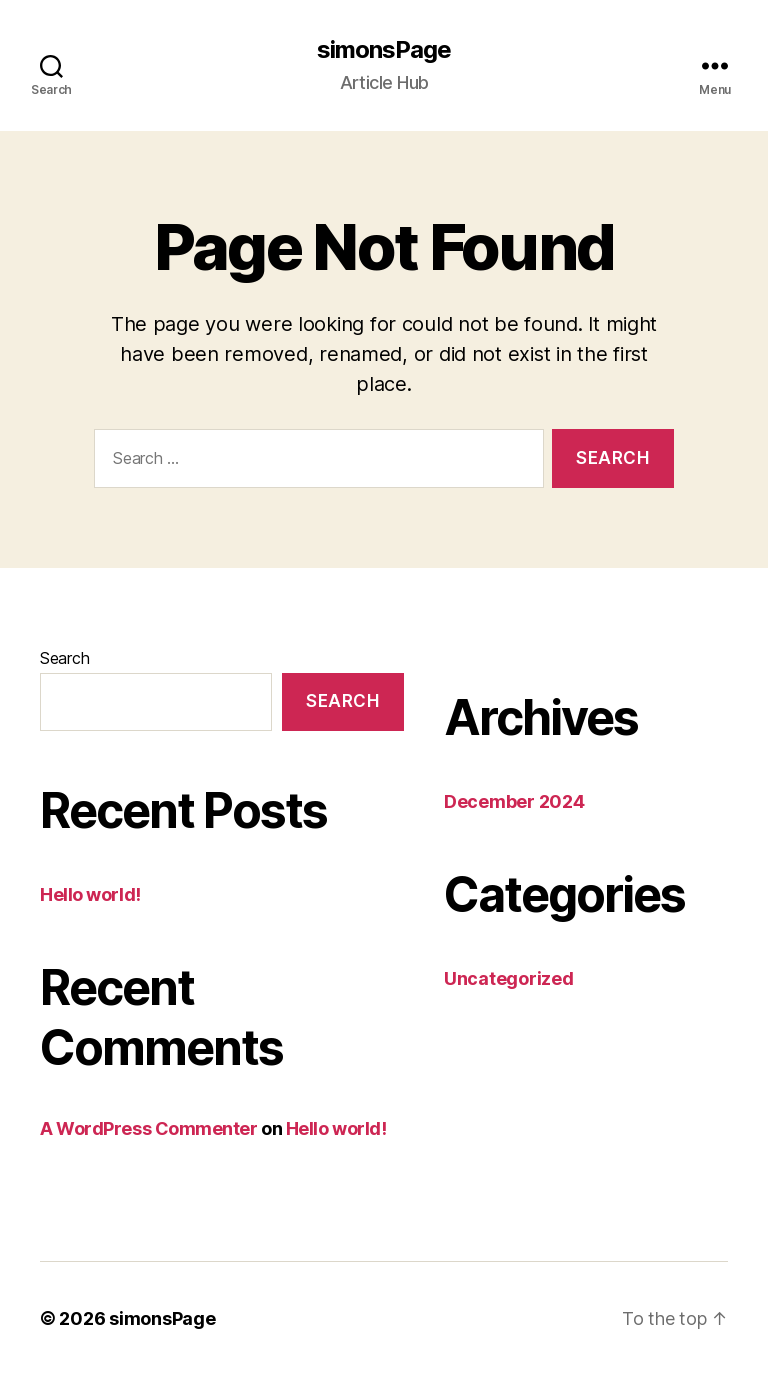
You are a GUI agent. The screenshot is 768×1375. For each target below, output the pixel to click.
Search (64, 658)
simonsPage (384, 50)
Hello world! (90, 894)
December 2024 (514, 801)
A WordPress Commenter (149, 1128)
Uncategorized (509, 978)
